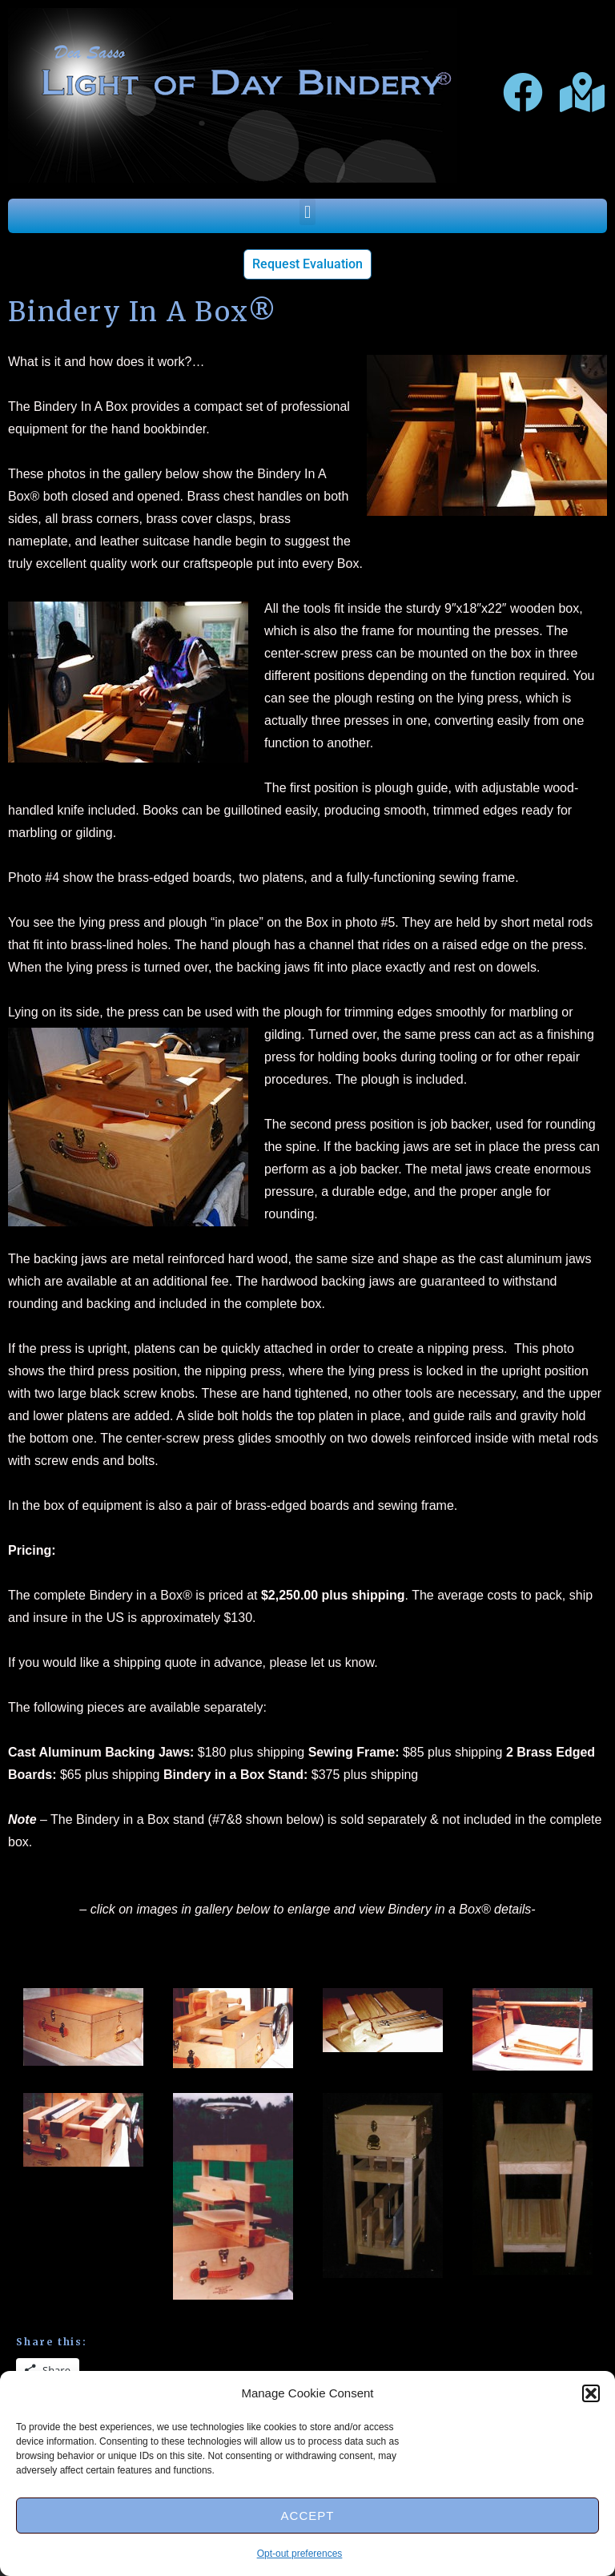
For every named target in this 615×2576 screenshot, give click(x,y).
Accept (308, 2515)
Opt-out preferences (300, 2553)
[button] (591, 2393)
